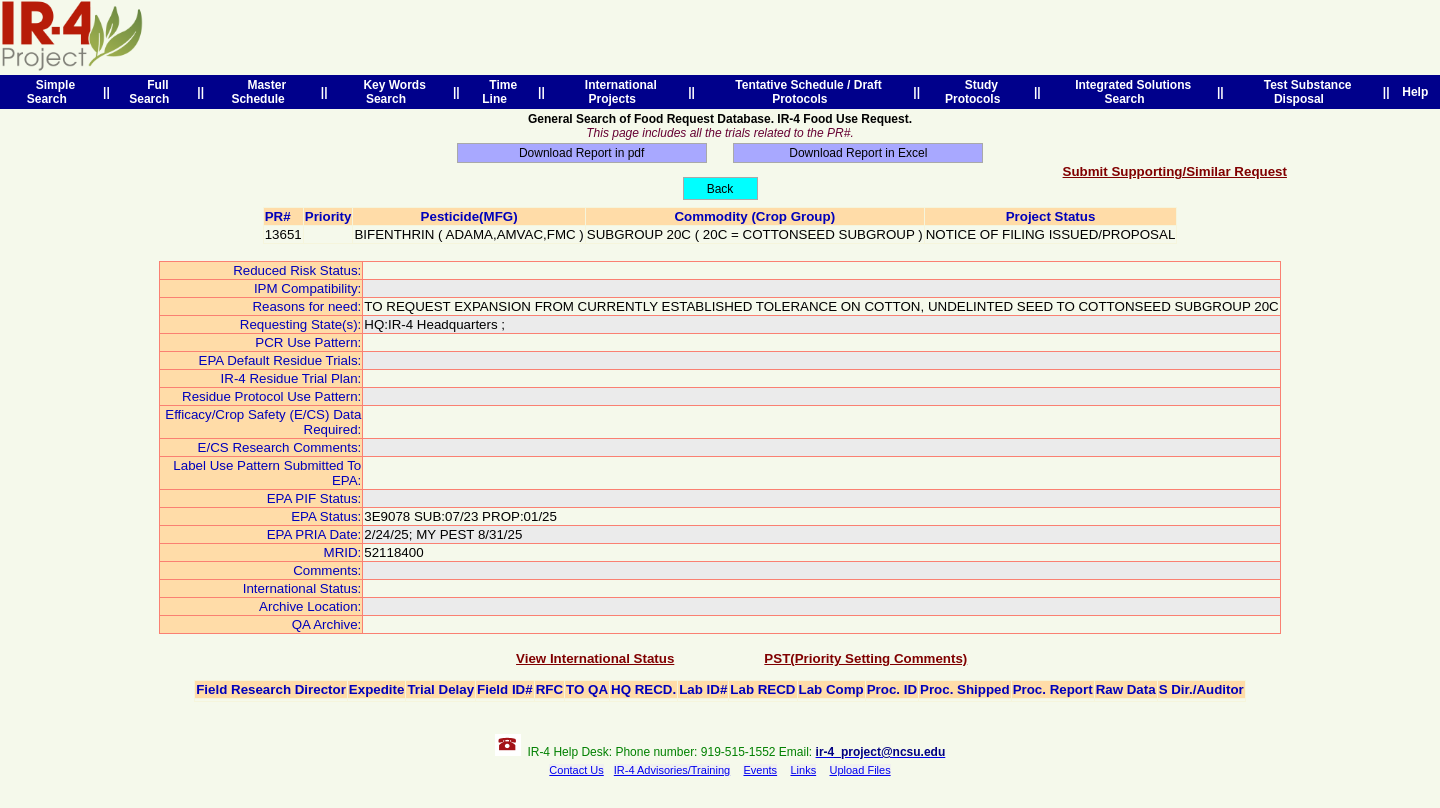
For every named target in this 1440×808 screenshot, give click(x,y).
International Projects (617, 92)
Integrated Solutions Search (1129, 92)
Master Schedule (261, 92)
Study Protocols (976, 92)
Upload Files (860, 770)
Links (803, 770)
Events (760, 770)
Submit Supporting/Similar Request (1175, 171)
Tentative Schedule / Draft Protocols (805, 92)
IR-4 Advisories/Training (672, 770)
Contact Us (576, 770)
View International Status (595, 658)
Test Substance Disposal (1304, 92)
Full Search (152, 92)
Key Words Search (391, 92)
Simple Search (51, 92)
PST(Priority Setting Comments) (865, 658)
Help (1415, 92)
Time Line (499, 92)
